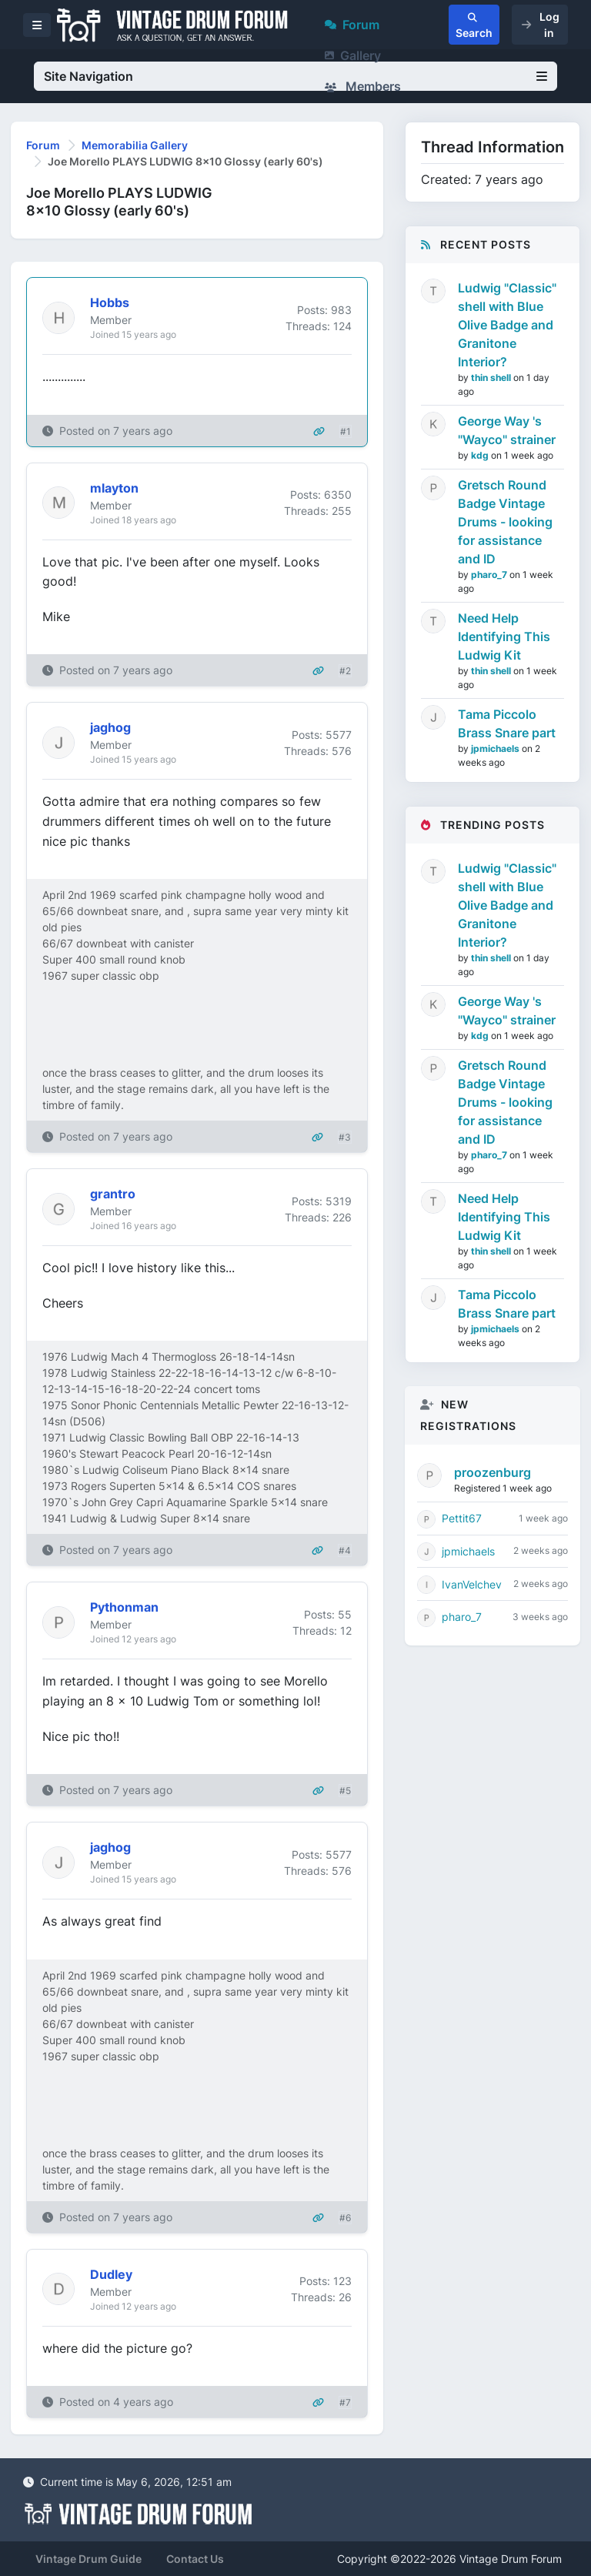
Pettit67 (462, 1518)
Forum (352, 24)
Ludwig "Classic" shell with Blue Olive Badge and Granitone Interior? (507, 324)
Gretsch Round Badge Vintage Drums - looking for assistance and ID (505, 521)
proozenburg (492, 1472)
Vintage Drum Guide (88, 2558)
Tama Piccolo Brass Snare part (507, 723)
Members (363, 86)
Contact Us (195, 2558)
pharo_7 (490, 574)
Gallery (353, 55)
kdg (481, 455)
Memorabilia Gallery (135, 145)
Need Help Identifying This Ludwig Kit (504, 636)
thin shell (492, 377)
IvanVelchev (472, 1584)
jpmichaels (496, 748)
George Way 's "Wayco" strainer (507, 430)
